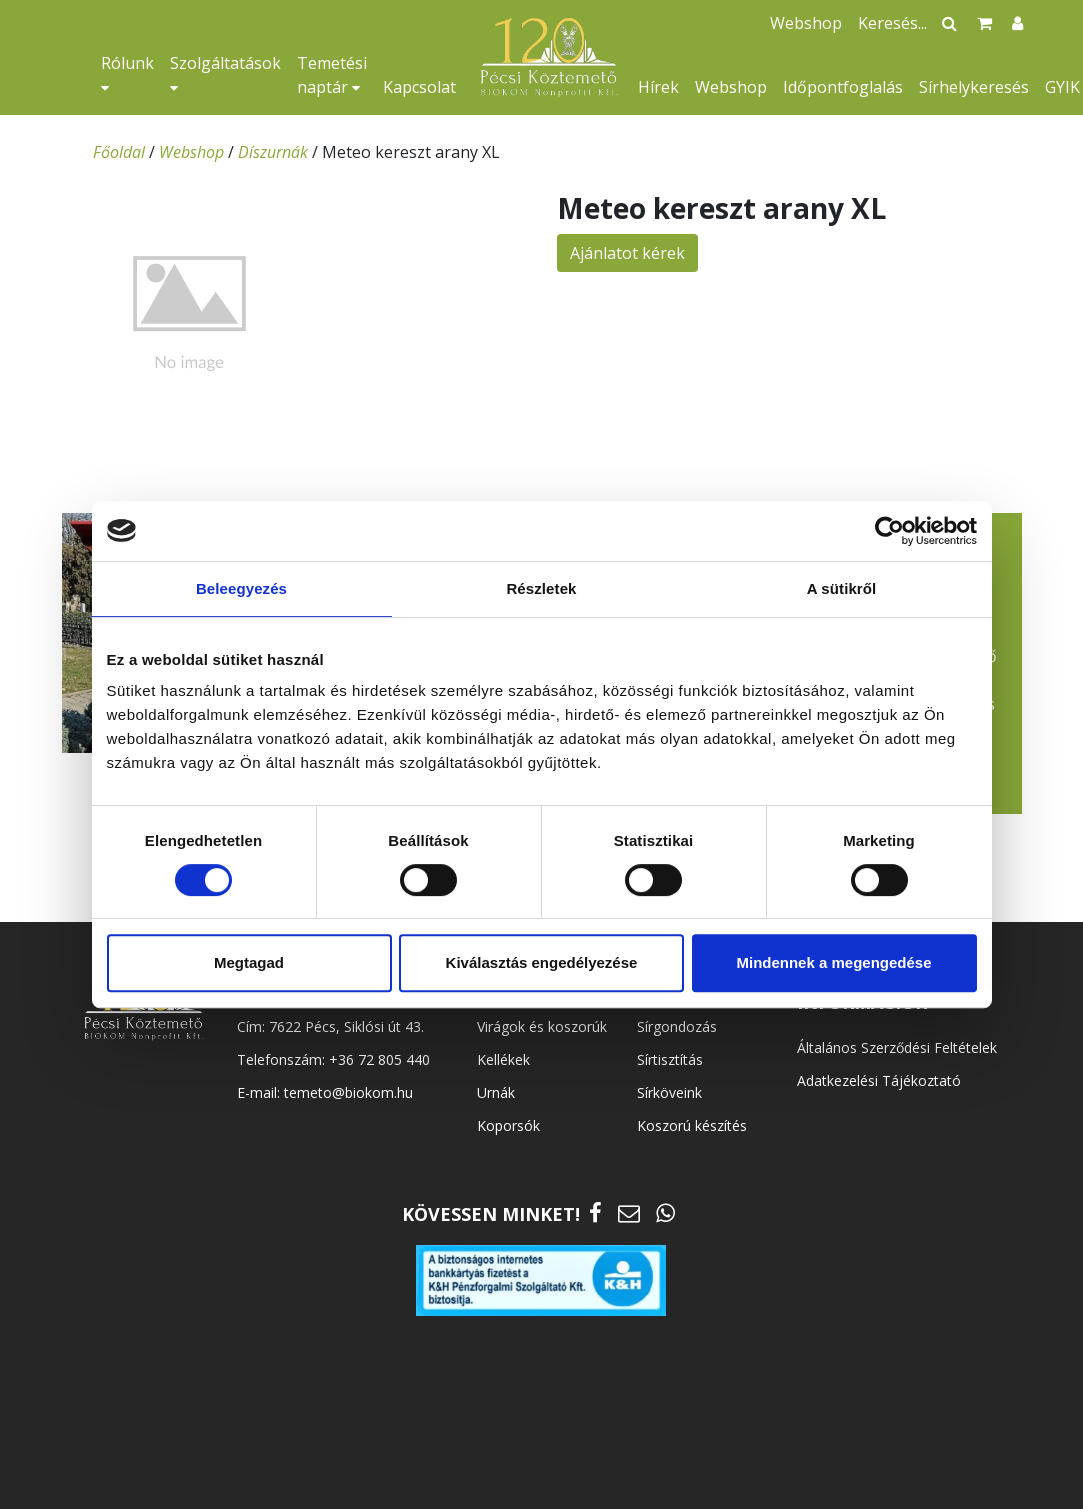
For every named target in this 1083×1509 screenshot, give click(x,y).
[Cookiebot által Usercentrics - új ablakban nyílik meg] (889, 531)
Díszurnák (273, 152)
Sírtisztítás (670, 1059)
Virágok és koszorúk (542, 1026)
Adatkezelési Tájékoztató (879, 1080)
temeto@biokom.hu (348, 1092)
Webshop (731, 87)
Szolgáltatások (225, 73)
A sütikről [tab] (842, 588)
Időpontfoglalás (843, 87)
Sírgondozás (677, 1026)
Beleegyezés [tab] (241, 588)
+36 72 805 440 (379, 1059)
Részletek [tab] (541, 588)
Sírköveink (669, 1092)
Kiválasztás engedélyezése (542, 962)
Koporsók (508, 1125)
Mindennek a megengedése (833, 962)
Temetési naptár (332, 75)
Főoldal (119, 152)
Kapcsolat (419, 87)
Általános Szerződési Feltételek (897, 1047)
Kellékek (503, 1059)
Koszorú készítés (692, 1125)
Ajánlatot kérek (627, 253)
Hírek (658, 87)
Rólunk (127, 73)
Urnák (496, 1092)
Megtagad (249, 962)
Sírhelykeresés (974, 87)
